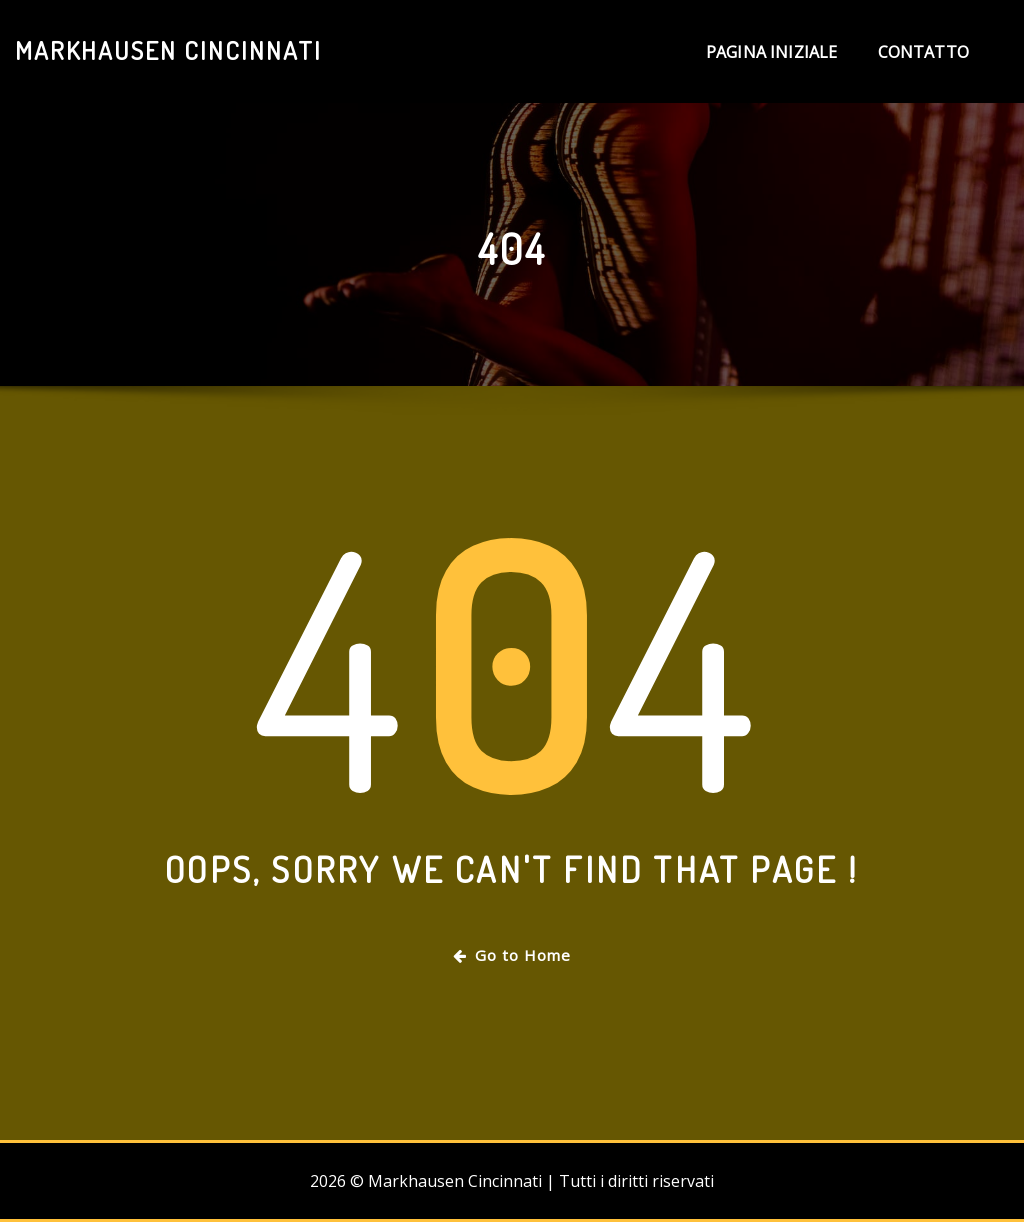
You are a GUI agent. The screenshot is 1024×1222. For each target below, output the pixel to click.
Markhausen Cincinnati (168, 50)
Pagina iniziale (772, 52)
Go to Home (512, 955)
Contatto (923, 52)
